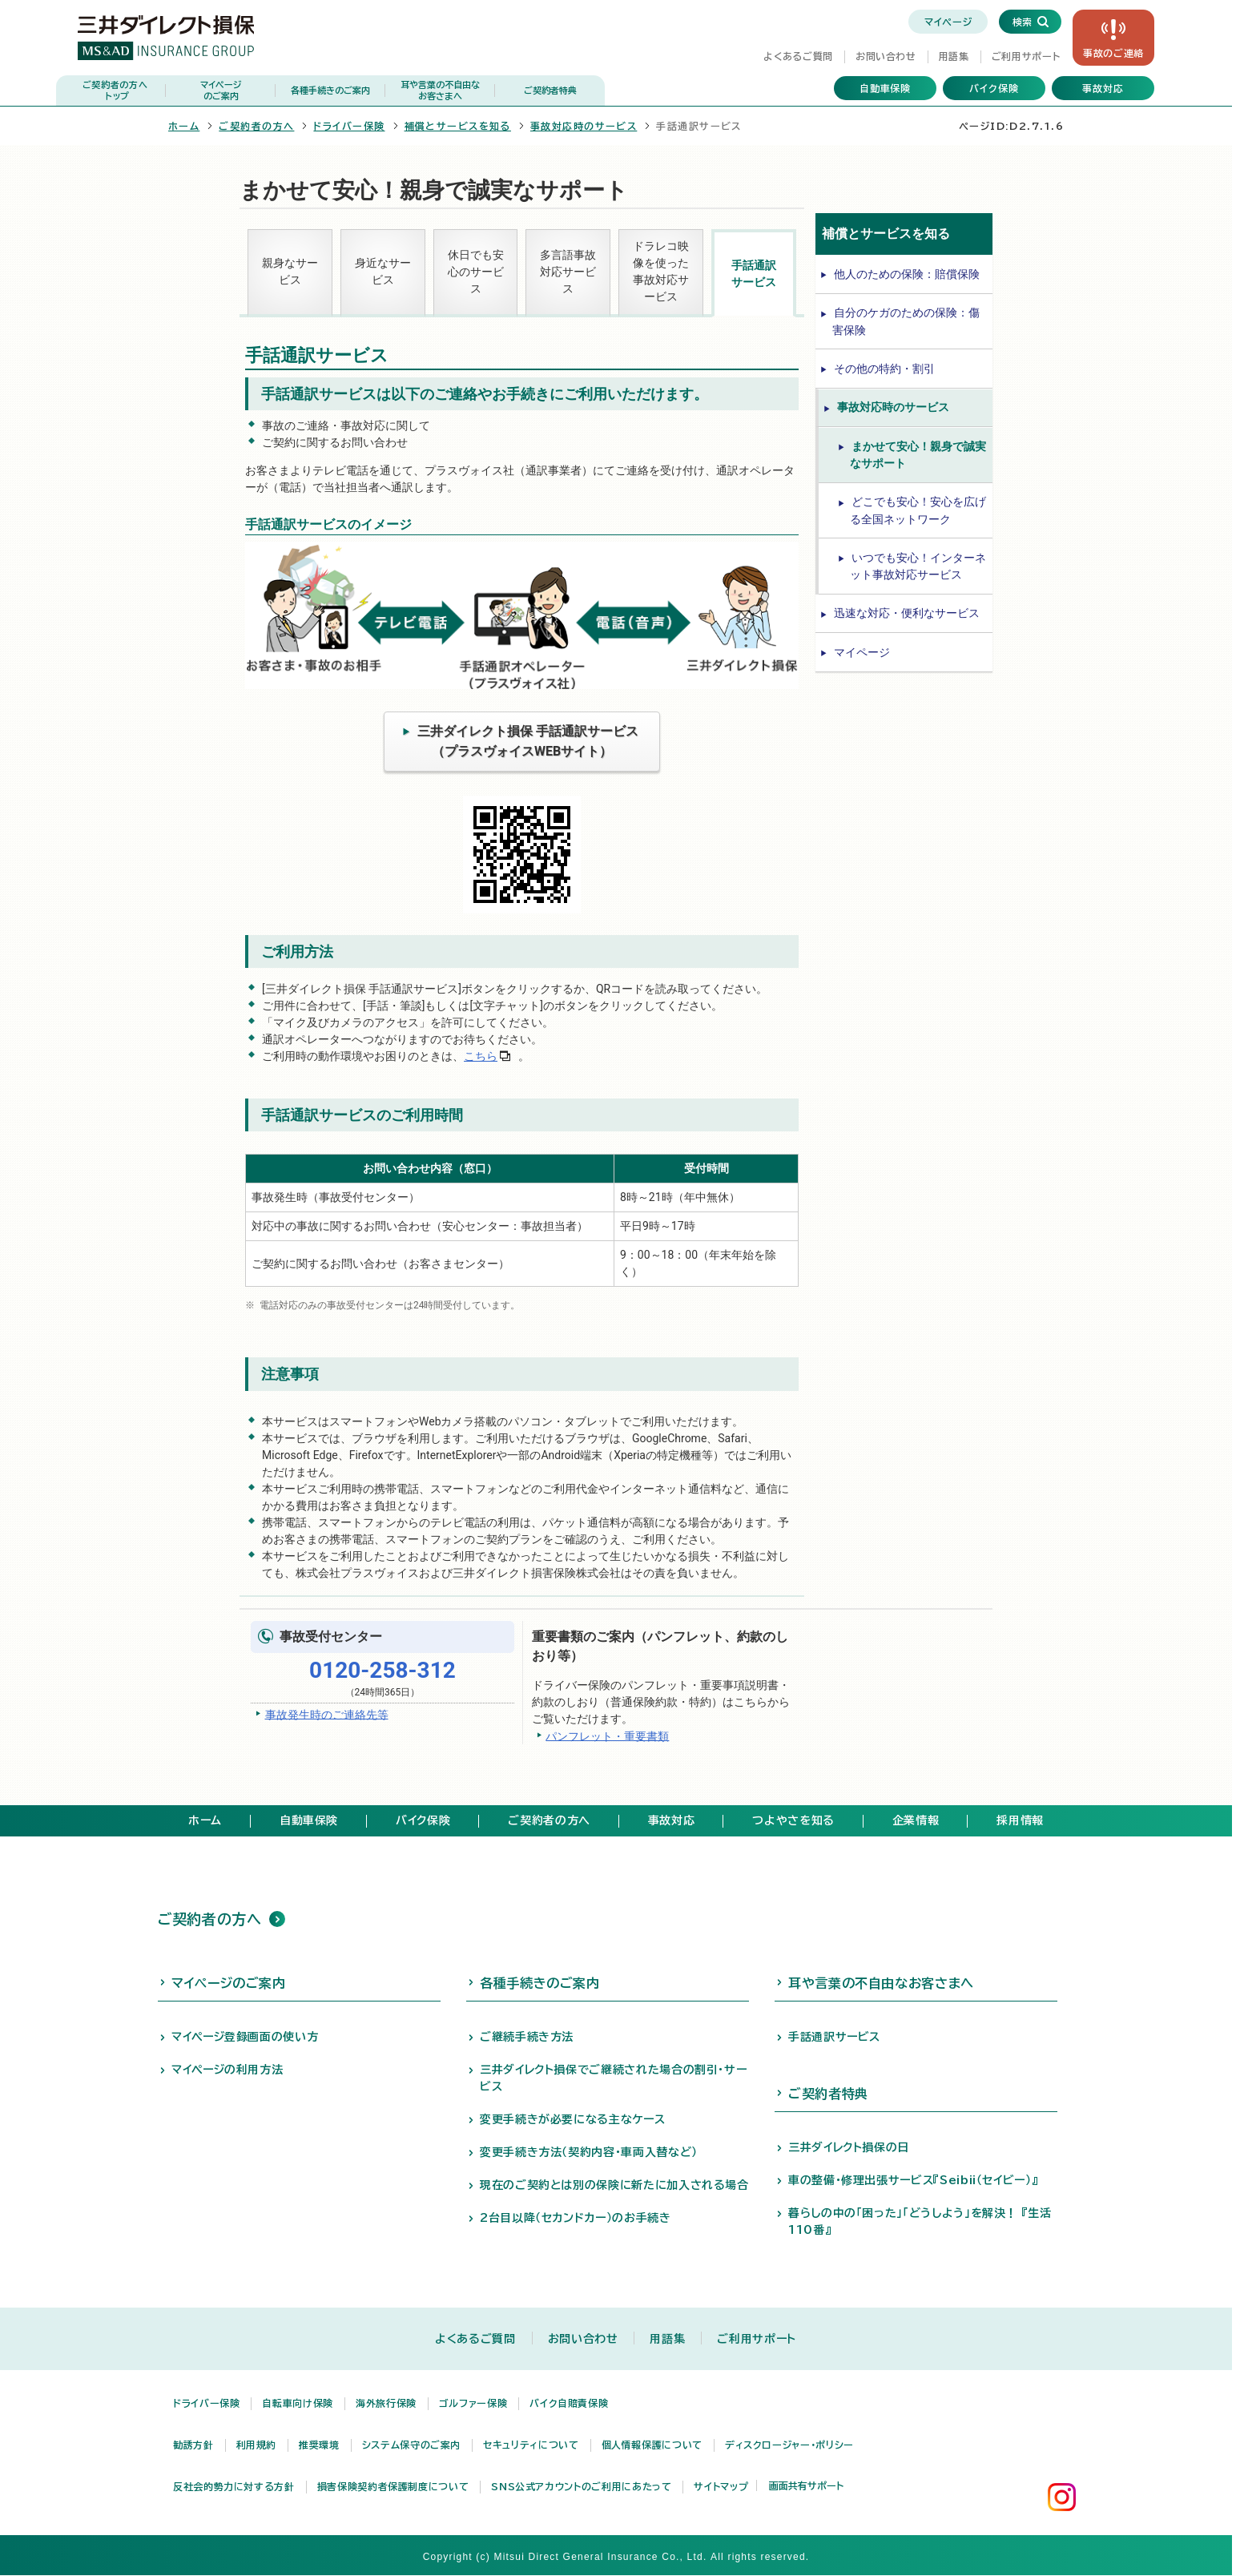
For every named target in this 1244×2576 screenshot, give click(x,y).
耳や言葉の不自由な (440, 91)
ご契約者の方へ (115, 91)
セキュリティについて (530, 2444)
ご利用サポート (1026, 56)
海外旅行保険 (386, 2403)
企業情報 (916, 1820)
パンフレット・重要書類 (607, 1735)
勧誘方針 (193, 2444)
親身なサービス (290, 271)
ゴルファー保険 (473, 2403)
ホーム (183, 126)
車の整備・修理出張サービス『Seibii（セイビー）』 (912, 2180)
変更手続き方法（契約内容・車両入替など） (589, 2152)
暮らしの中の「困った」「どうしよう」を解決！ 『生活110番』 (920, 2221)
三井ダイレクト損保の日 (848, 2147)
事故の (1113, 53)
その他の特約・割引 (884, 368)
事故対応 (1103, 88)
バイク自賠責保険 (568, 2403)
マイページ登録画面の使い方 (244, 2036)
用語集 (954, 56)
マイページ (948, 21)
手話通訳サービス (753, 273)
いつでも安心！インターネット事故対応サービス (918, 566)
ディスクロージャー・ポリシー (789, 2444)
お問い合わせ (886, 56)
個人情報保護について (652, 2444)
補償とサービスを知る (458, 126)
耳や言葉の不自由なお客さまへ (881, 1983)
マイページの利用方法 (227, 2069)
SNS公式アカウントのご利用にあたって (581, 2486)
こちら (480, 1056)
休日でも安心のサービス (476, 271)
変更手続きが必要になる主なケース (572, 2119)
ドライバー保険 (348, 126)
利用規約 (256, 2444)
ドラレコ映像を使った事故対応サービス (661, 271)
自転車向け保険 (297, 2403)
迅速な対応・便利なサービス (907, 613)
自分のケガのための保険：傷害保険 (906, 321)
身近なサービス (383, 271)
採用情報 (1020, 1820)
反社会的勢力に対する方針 (234, 2486)
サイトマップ (721, 2486)
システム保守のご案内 (411, 2444)
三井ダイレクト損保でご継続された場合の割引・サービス (613, 2078)
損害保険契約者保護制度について (393, 2486)
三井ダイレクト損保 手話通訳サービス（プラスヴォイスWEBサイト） (527, 741)
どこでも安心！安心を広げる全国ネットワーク (918, 510)
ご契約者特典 (550, 90)
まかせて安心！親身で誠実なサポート (918, 455)
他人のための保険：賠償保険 (907, 274)
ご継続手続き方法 (527, 2036)
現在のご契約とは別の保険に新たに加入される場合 (614, 2185)
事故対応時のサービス (583, 126)
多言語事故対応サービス (568, 271)
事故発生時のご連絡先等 (326, 1713)
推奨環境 (319, 2444)
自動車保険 (886, 88)
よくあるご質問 (797, 56)
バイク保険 (994, 88)
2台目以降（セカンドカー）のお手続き (575, 2217)
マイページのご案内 (228, 1983)
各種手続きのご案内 (330, 90)
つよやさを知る (793, 1820)
